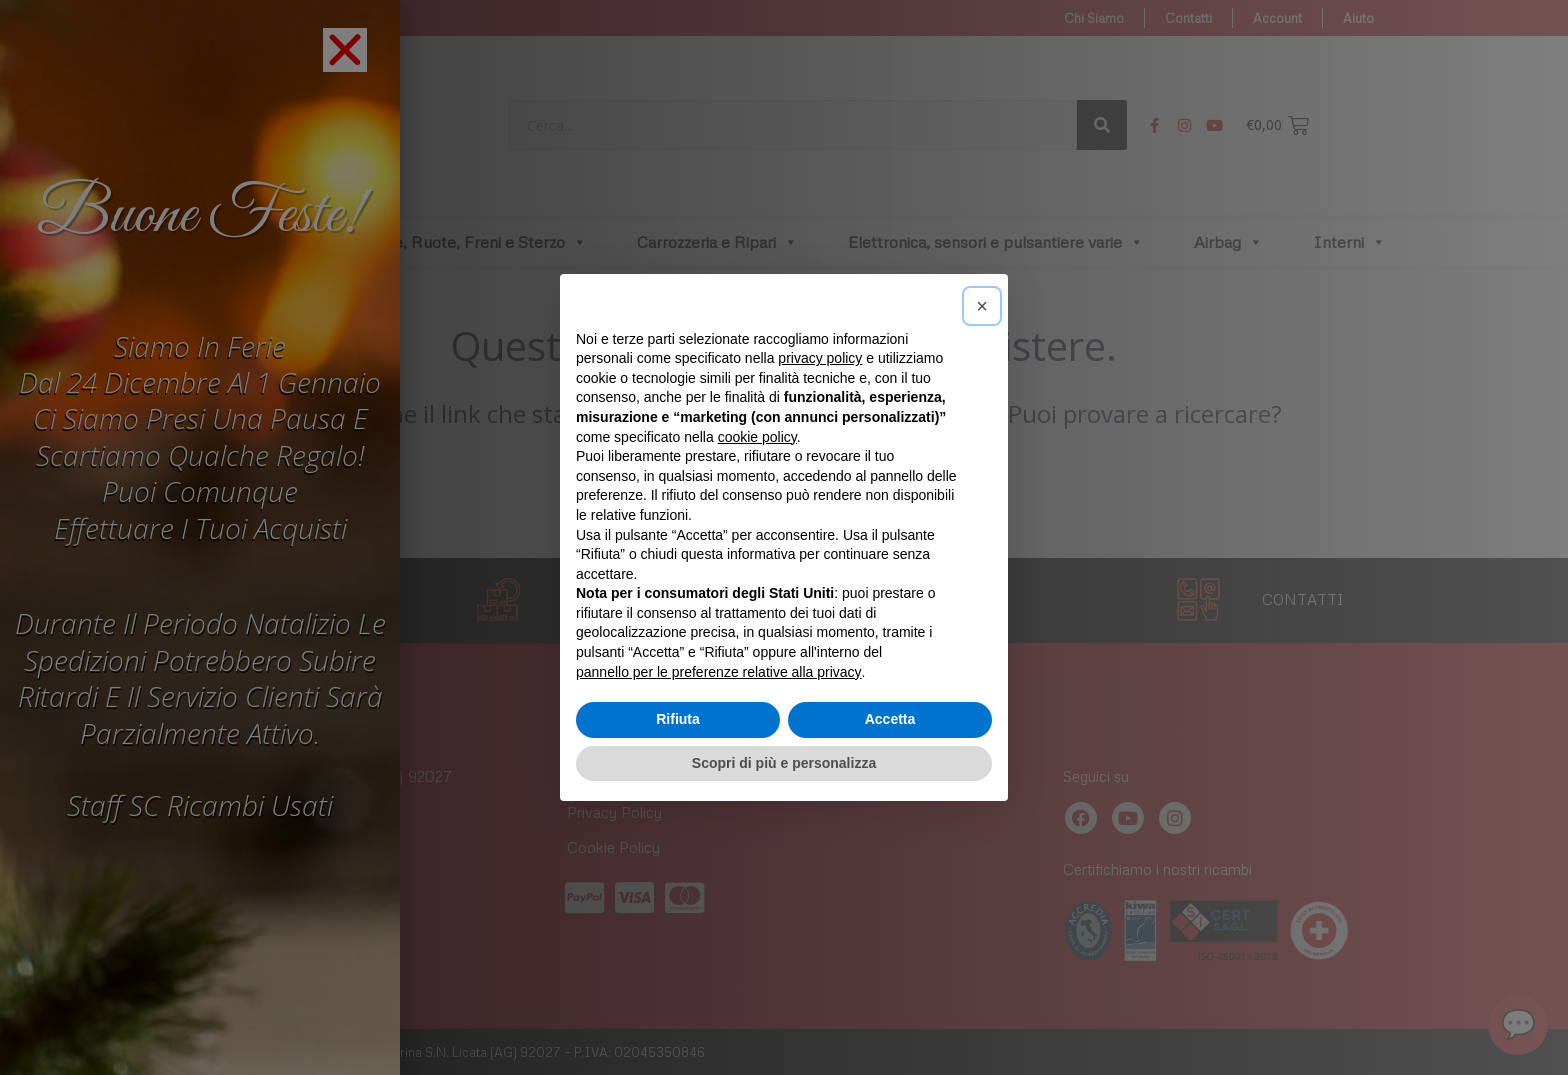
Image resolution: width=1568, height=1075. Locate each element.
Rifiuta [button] (678, 719)
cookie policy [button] (757, 437)
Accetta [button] (890, 719)
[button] (982, 306)
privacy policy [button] (820, 358)
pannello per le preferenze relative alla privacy (719, 672)
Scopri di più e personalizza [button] (784, 763)
